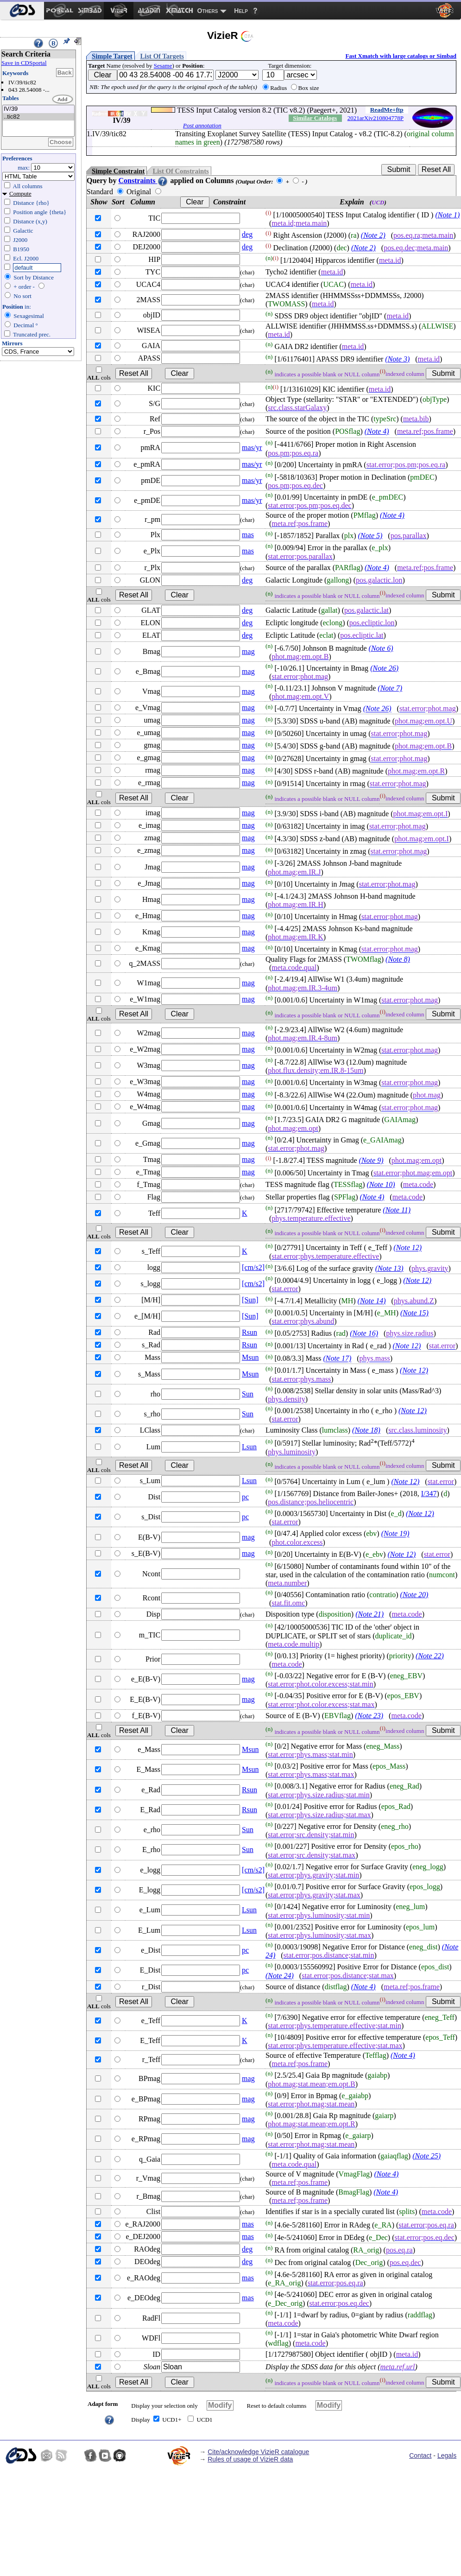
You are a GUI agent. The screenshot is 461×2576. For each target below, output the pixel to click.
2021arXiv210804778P (375, 117)
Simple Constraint (118, 171)
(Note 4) (377, 431)
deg (247, 234)
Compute (20, 193)
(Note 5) (370, 535)
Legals (446, 2455)
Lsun (249, 1447)
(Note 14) (372, 1301)
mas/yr (252, 447)
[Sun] (250, 1300)
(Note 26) (384, 668)
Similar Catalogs (315, 117)
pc (245, 1497)
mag (248, 651)
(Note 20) (414, 1595)
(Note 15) (414, 1313)
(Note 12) (407, 1248)
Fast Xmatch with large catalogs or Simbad (400, 55)
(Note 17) (337, 1359)
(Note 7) (390, 688)
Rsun (249, 1332)
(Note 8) (397, 959)
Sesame (163, 65)
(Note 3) (397, 359)
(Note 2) (373, 235)
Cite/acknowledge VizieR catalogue (258, 2451)
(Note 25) (426, 2156)
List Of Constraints (180, 171)
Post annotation (202, 125)
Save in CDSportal (24, 62)
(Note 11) (396, 1210)
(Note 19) (395, 1534)
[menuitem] (22, 10)
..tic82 (38, 117)
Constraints (143, 180)
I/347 (429, 1493)
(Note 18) (366, 1430)
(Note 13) (389, 1268)
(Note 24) (279, 1976)
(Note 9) (371, 1160)
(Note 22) (430, 1656)
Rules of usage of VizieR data (250, 2459)
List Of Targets (162, 56)
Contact (420, 2455)
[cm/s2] (253, 1267)
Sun (247, 1394)
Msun (250, 1357)
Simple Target (112, 56)
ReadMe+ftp (387, 109)
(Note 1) (447, 215)
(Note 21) (369, 1614)
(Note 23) (369, 1715)
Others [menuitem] (207, 10)
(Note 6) (381, 648)
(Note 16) (364, 1334)
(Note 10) (381, 1184)
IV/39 (38, 109)
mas (248, 535)
